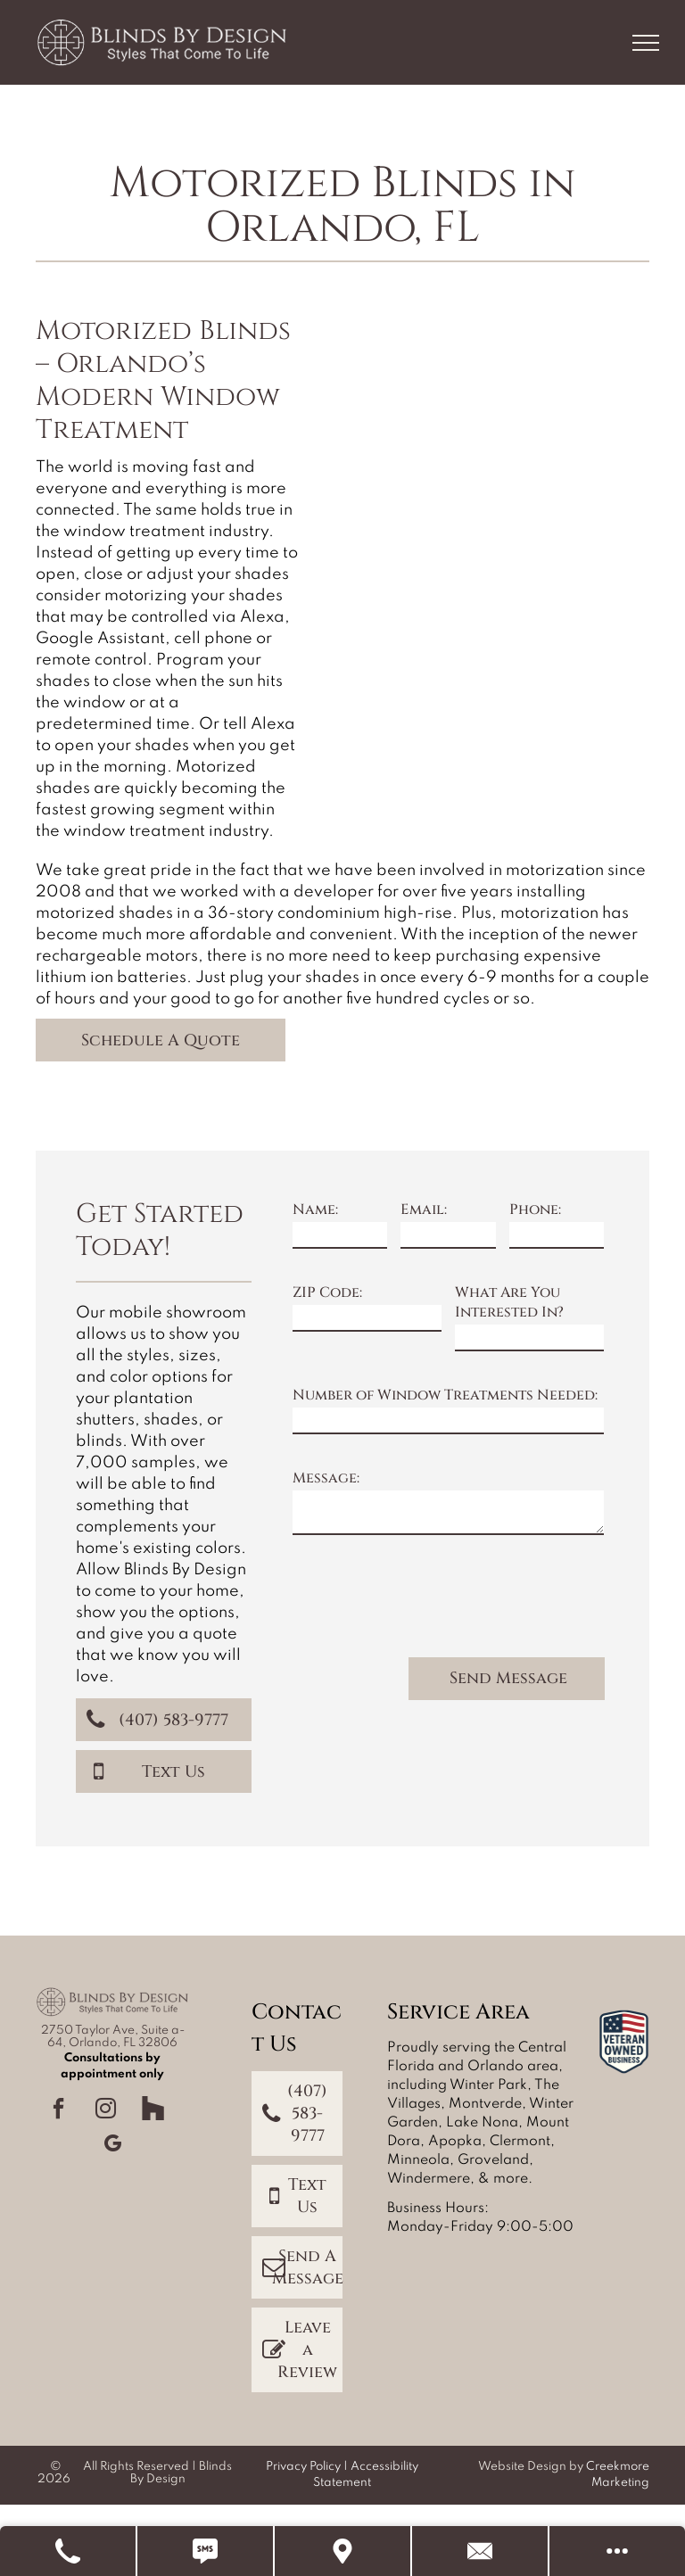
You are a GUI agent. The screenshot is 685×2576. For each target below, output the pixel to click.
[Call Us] (68, 2551)
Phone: (535, 1209)
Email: (423, 1209)
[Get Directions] (343, 2551)
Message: (326, 1478)
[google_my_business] (112, 2145)
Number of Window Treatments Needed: (445, 1395)
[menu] (646, 43)
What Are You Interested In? (509, 1302)
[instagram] (106, 2110)
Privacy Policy (303, 2467)
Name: (315, 1209)
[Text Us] (206, 2551)
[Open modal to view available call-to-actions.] (617, 2551)
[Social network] (153, 2110)
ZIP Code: (327, 1292)
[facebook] (59, 2110)
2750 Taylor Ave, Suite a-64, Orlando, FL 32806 (113, 2037)
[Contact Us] (480, 2551)
